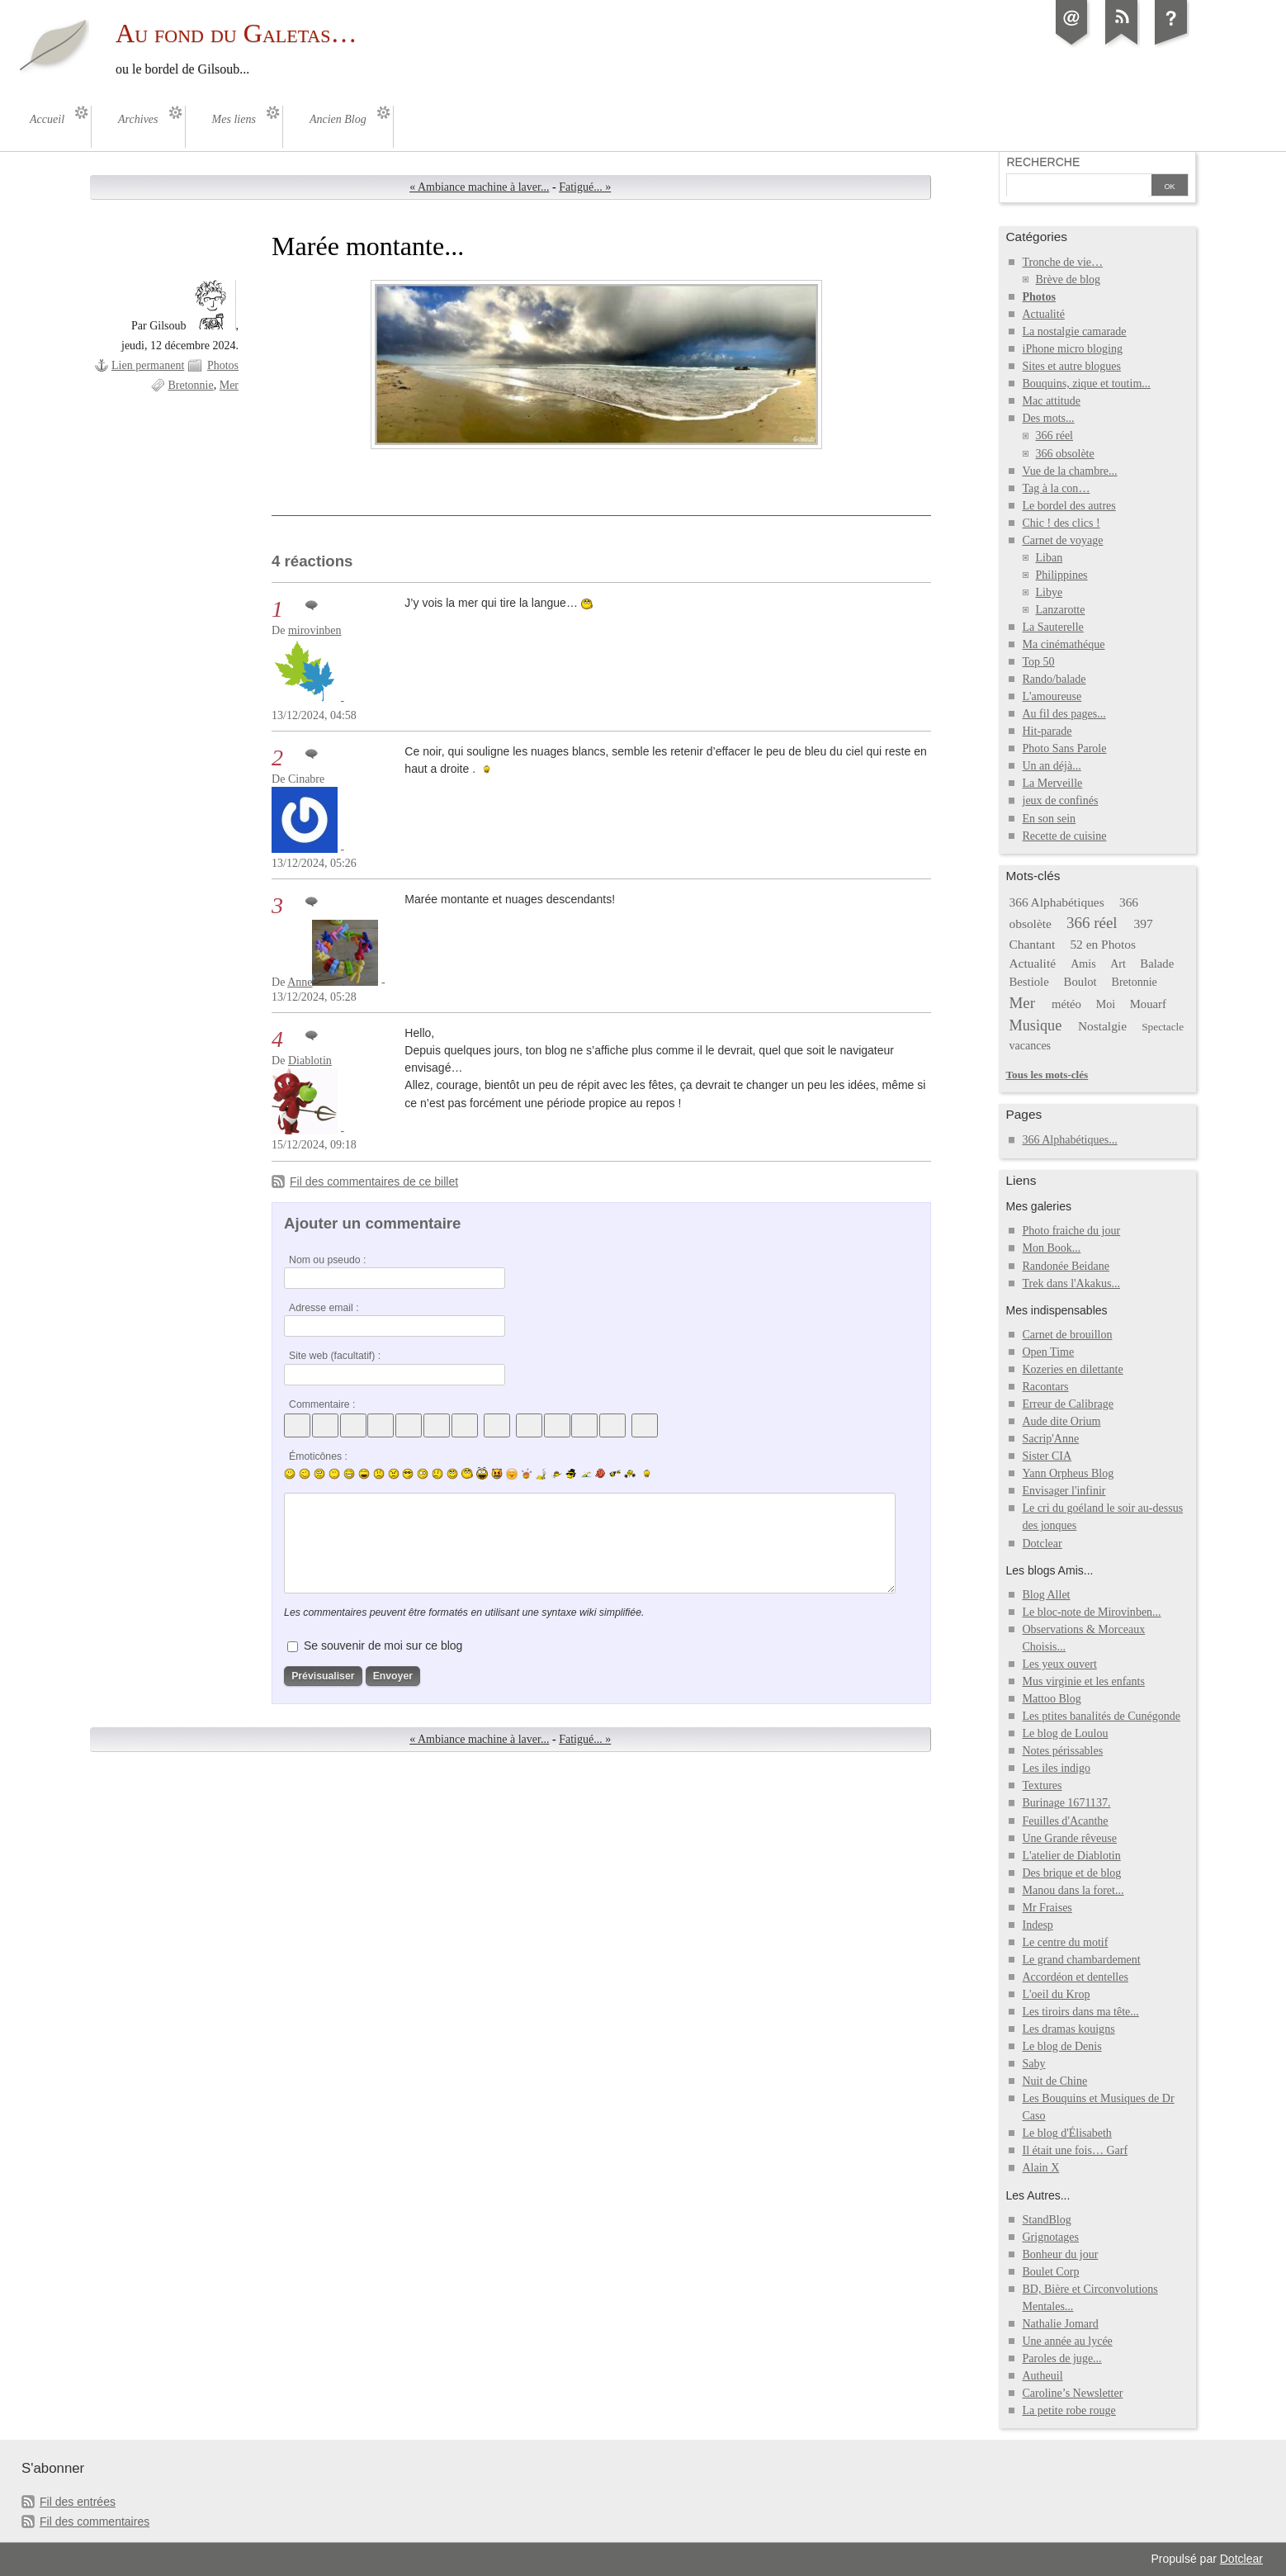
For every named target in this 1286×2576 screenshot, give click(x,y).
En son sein (1049, 818)
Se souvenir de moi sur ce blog (383, 1645)
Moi (1105, 1004)
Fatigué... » (585, 187)
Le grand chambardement (1081, 1959)
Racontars (1045, 1386)
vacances (1030, 1045)
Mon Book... (1051, 1248)
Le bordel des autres (1068, 506)
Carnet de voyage (1062, 540)
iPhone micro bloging (1072, 349)
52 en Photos (1103, 944)
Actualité (1043, 314)
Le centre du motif (1065, 1942)
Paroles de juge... (1061, 2358)
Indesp (1037, 1925)
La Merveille (1052, 783)
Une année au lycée (1067, 2341)
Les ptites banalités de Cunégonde (1101, 1716)
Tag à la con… (1056, 488)
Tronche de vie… (1062, 262)
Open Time (1048, 1352)
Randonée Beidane (1065, 1266)
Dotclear (1041, 1543)
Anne (299, 982)
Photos (223, 365)
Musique (1035, 1025)
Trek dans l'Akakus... (1070, 1283)
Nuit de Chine (1054, 2081)
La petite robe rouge (1068, 2410)
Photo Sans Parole (1064, 748)
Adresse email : (324, 1308)
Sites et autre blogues (1071, 366)
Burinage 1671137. (1066, 1803)
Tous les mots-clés (1046, 1074)
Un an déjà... (1051, 766)
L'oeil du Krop (1056, 1994)
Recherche (1043, 161)
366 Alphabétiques (1056, 902)
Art (1118, 964)
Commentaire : (322, 1404)
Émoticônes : (318, 1456)
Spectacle (1163, 1026)
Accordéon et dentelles (1075, 1977)
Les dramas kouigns (1068, 2029)
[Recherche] (1077, 186)
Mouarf (1148, 1004)
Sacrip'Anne (1050, 1438)
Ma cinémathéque (1063, 644)
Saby (1033, 2063)
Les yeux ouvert (1059, 1664)
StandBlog (1046, 2220)
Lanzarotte (1060, 610)
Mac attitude (1051, 401)
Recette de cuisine (1064, 836)
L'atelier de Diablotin (1071, 1855)
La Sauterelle (1052, 627)
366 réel (1054, 435)
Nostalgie (1102, 1026)
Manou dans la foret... (1072, 1890)
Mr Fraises (1046, 1907)
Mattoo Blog (1051, 1699)
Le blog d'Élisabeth (1066, 2133)
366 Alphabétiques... (1069, 1140)
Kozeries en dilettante (1072, 1369)
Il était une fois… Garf (1075, 2150)
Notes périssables (1062, 1751)
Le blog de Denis (1061, 2046)
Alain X (1040, 2168)
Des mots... (1048, 418)
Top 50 (1038, 662)
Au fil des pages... (1063, 714)
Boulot (1080, 981)
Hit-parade (1046, 731)
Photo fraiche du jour (1071, 1230)
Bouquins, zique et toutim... (1086, 383)
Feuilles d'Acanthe (1065, 1821)
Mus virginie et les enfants (1083, 1681)
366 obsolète (1064, 453)
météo (1066, 1004)
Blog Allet (1046, 1595)
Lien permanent (147, 365)
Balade (1157, 963)
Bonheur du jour (1060, 2254)
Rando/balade (1053, 679)
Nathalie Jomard (1060, 2324)
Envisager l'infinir (1063, 1491)
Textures (1041, 1785)
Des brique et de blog (1071, 1873)
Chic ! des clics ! (1060, 523)
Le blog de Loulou (1065, 1733)
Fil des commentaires (94, 2521)
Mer (229, 385)
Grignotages (1050, 2237)
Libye (1048, 592)
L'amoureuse (1051, 696)
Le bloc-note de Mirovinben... (1091, 1612)
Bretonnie (190, 385)
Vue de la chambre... (1069, 471)
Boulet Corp (1050, 2272)
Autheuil (1042, 2376)
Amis (1083, 964)
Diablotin (310, 1060)
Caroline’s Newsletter (1072, 2393)
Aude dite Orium (1061, 1421)
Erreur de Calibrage (1067, 1404)
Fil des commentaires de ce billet (374, 1181)
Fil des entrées (78, 2501)
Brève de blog (1067, 279)
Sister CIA (1046, 1456)
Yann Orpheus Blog (1067, 1473)
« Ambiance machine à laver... (479, 187)
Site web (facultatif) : (335, 1355)
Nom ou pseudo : (327, 1260)
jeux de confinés (1060, 800)
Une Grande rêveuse (1069, 1838)
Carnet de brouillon (1067, 1334)
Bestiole (1028, 981)
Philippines (1061, 575)
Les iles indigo (1056, 1768)
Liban (1048, 558)
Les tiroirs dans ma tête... (1080, 2011)
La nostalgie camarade (1074, 331)
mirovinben (315, 630)
